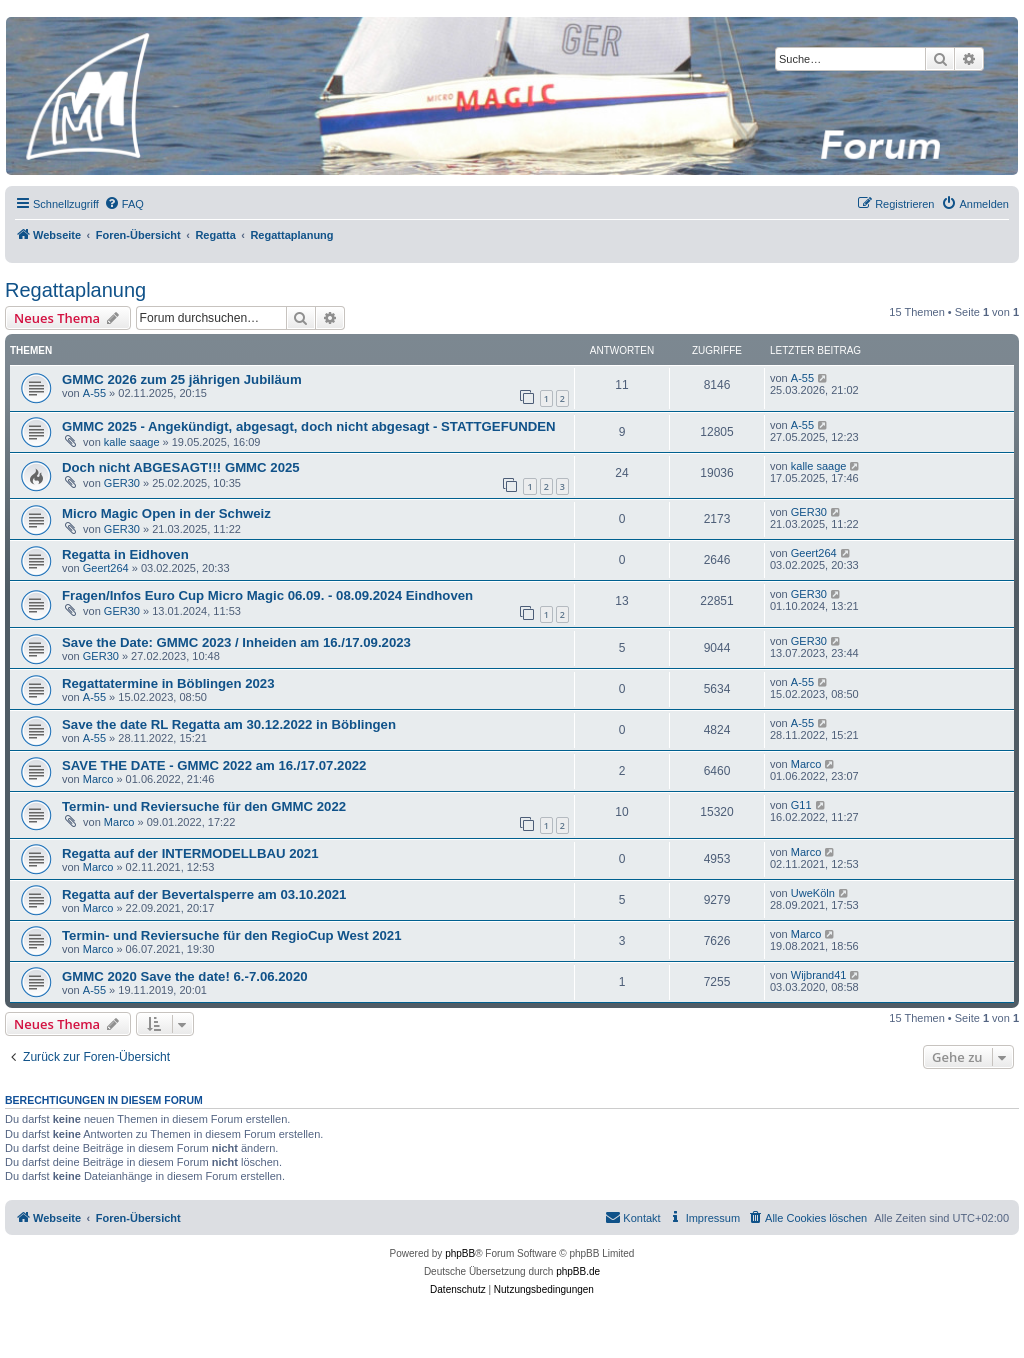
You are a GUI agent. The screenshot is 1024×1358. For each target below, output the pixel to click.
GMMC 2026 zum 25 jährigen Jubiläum (182, 379)
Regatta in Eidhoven (125, 554)
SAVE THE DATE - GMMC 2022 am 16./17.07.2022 (214, 765)
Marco (98, 779)
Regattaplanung (75, 290)
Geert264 (106, 568)
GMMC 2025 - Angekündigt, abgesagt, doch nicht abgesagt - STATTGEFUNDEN (309, 426)
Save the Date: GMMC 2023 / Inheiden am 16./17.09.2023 (236, 642)
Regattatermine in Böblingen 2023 (168, 683)
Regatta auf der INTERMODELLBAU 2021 (190, 853)
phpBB (460, 1253)
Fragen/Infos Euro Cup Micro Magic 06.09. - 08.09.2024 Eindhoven (267, 595)
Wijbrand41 (819, 975)
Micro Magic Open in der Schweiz (166, 513)
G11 (801, 805)
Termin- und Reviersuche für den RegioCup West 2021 (232, 935)
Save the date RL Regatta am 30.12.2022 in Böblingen (229, 724)
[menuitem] (124, 204)
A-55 (94, 393)
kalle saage (132, 442)
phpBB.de (578, 1271)
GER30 (122, 483)
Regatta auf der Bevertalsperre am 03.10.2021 (204, 894)
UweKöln (813, 893)
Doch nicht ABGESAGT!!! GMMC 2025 (181, 467)
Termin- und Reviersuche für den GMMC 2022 (204, 806)
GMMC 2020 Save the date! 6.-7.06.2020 (185, 976)
